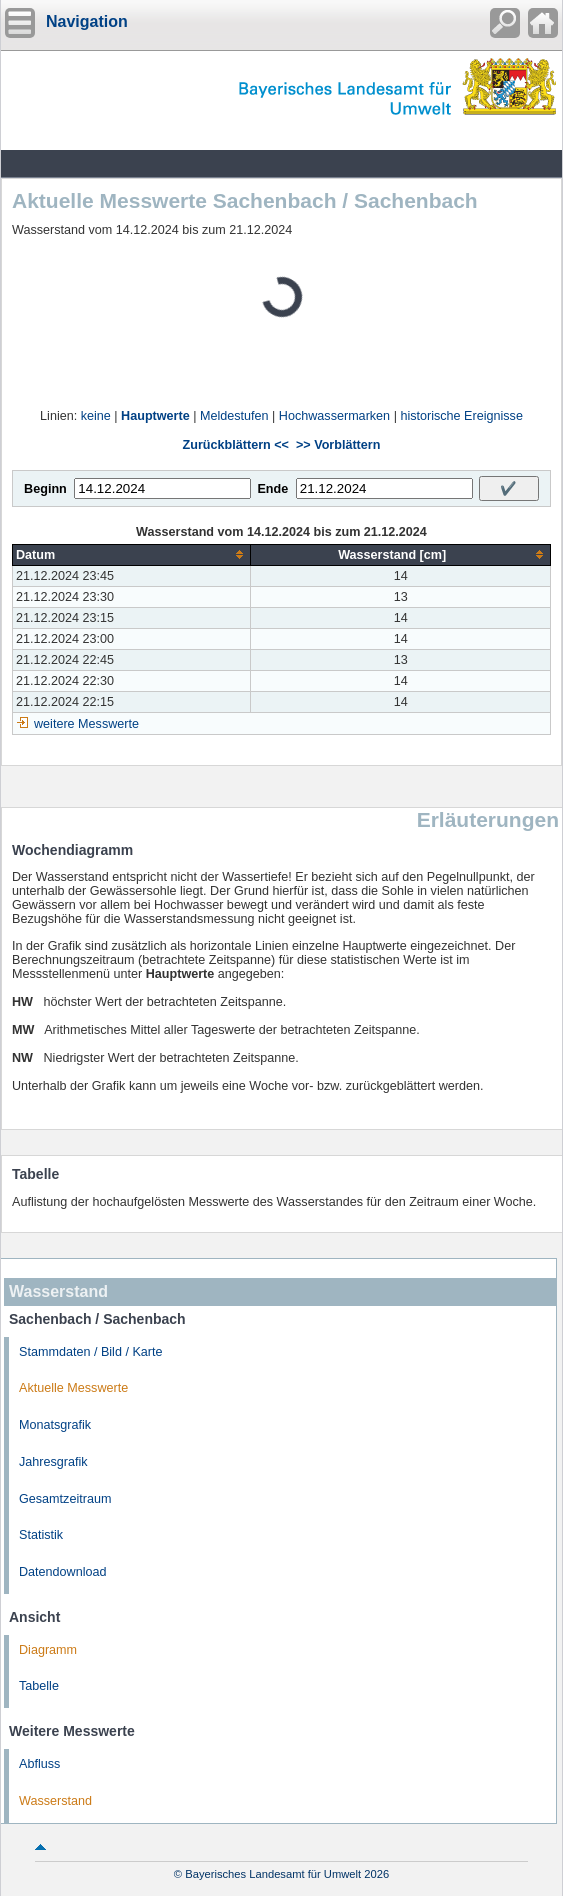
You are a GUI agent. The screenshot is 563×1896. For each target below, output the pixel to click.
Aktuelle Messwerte (73, 1388)
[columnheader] (132, 554)
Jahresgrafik (53, 1462)
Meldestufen (234, 416)
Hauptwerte (155, 416)
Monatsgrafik (55, 1425)
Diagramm (48, 1650)
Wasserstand (55, 1801)
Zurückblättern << (236, 445)
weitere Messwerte (86, 724)
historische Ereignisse (461, 416)
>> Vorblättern (338, 445)
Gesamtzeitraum (65, 1499)
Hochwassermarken (334, 416)
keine (96, 416)
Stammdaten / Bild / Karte (91, 1352)
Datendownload (63, 1572)
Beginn (45, 489)
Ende (272, 489)
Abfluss (39, 1764)
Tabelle (39, 1686)
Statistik (41, 1535)
